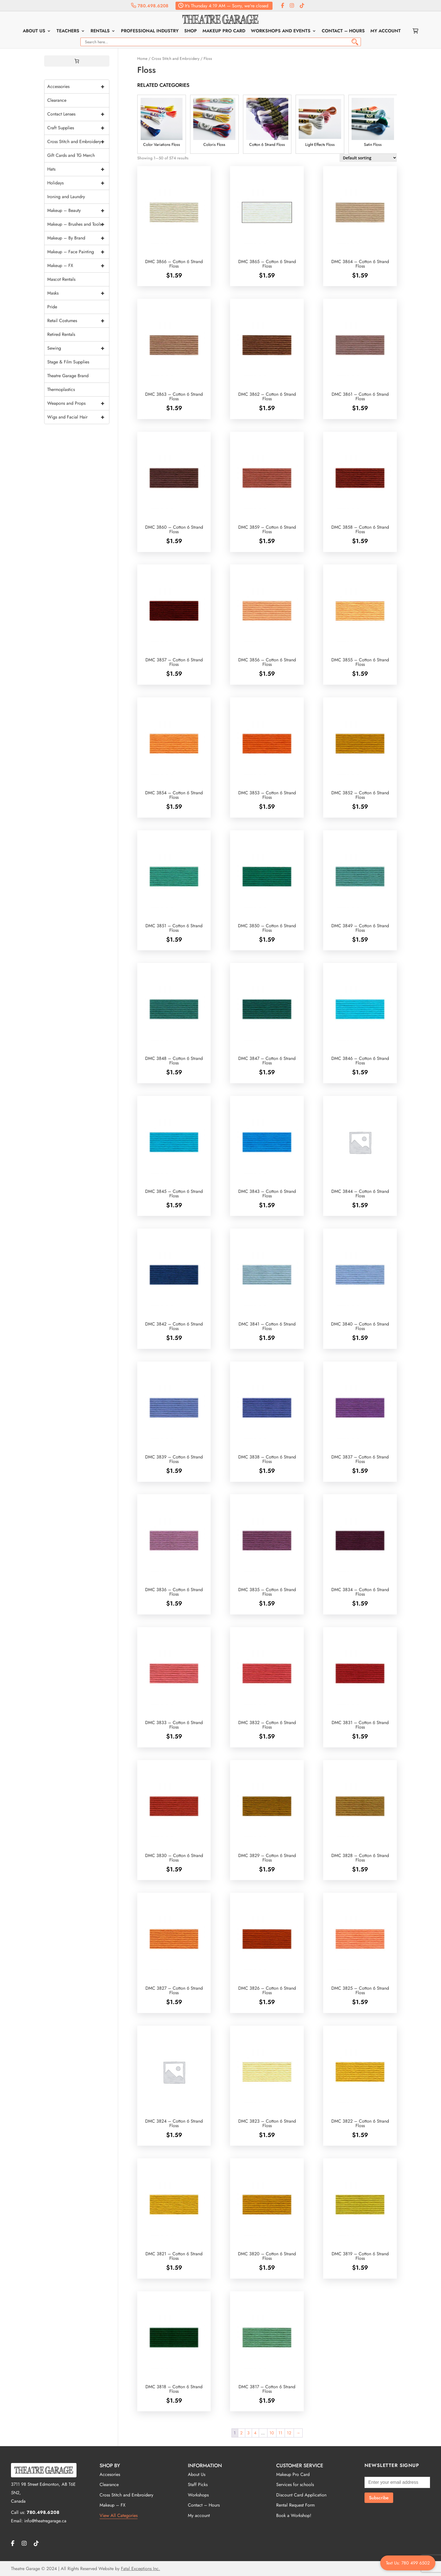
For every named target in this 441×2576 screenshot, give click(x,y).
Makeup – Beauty (78, 210)
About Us (34, 31)
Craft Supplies (78, 128)
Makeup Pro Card (223, 31)
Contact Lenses (78, 114)
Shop (190, 31)
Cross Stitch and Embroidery (175, 58)
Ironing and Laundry (66, 196)
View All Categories (119, 2515)
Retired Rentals (61, 334)
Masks (78, 293)
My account (385, 31)
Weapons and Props (78, 403)
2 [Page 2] (241, 2433)
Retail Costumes (78, 320)
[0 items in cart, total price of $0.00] (76, 61)
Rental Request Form (295, 2505)
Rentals (100, 31)
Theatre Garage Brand (68, 375)
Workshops (198, 2495)
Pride (52, 307)
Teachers (68, 31)
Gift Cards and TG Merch (71, 155)
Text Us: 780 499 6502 (408, 2563)
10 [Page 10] (271, 2433)
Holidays (78, 183)
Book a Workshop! (293, 2515)
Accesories (110, 2474)
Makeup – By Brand (78, 238)
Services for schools (295, 2484)
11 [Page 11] (280, 2433)
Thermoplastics (61, 389)
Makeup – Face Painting (78, 252)
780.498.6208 (149, 6)
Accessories (78, 86)
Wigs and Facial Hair (78, 417)
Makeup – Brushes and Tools (78, 224)
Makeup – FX (78, 265)
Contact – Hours (343, 31)
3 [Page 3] (248, 2433)
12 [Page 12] (289, 2433)
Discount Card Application (301, 2495)
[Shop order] (368, 158)
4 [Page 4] (255, 2433)
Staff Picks (198, 2484)
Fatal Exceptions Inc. (140, 2568)
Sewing (78, 348)
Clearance (56, 100)
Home (142, 58)
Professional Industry (150, 31)
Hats (78, 169)
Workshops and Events (280, 31)
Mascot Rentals (61, 279)
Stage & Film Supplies (68, 362)
